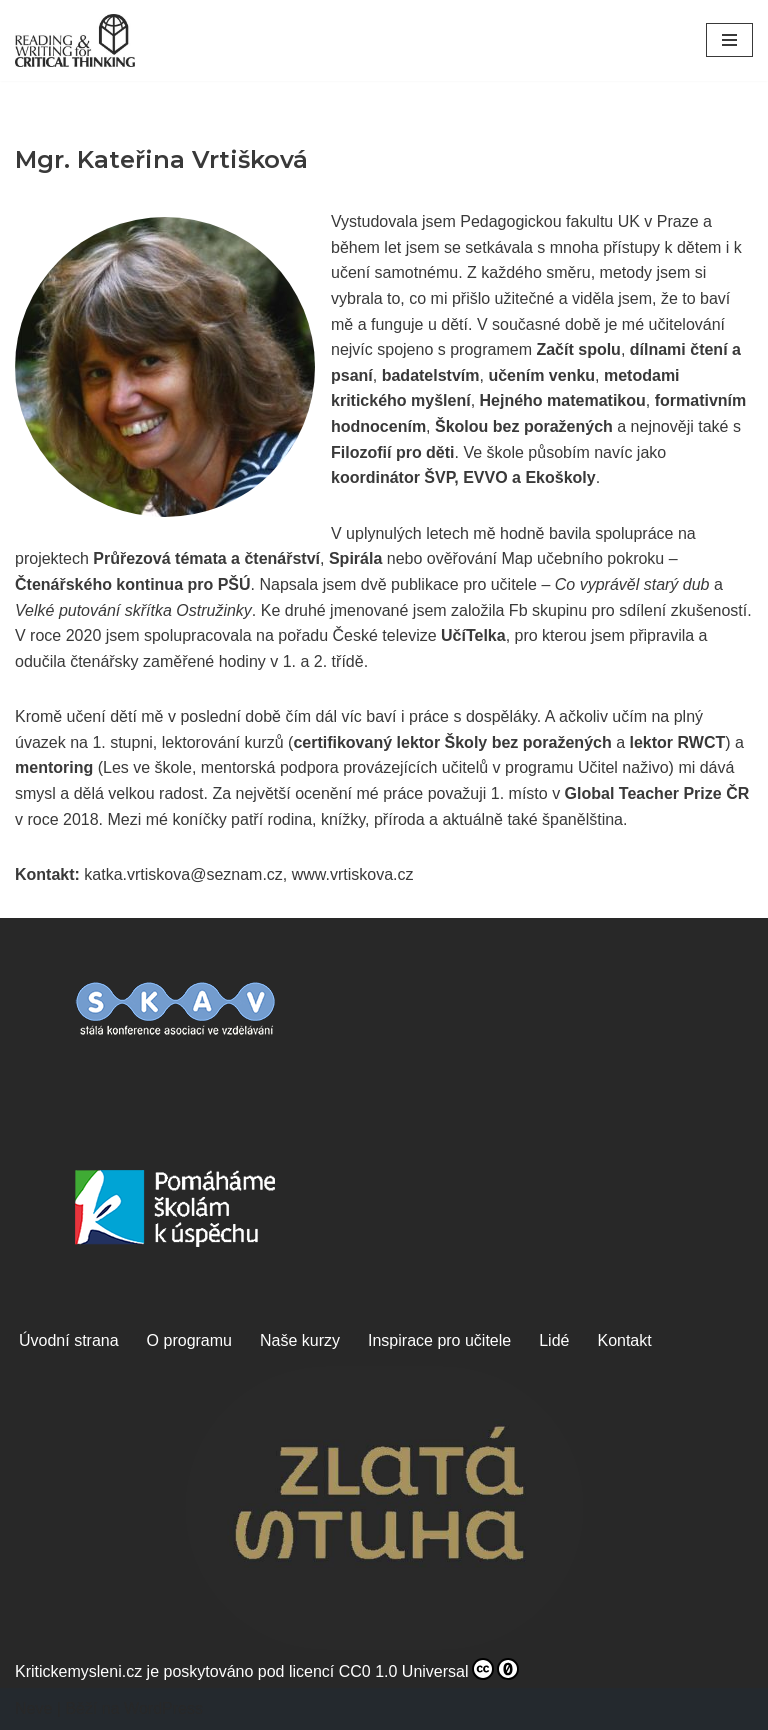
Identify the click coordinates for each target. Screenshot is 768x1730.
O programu (189, 1340)
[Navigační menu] (729, 40)
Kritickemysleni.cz (78, 1671)
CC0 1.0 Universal (429, 1669)
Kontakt (624, 1340)
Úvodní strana (69, 1340)
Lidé (554, 1340)
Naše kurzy (300, 1340)
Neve (33, 1708)
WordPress (163, 1708)
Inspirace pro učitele (439, 1340)
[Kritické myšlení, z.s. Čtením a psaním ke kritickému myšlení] (75, 40)
